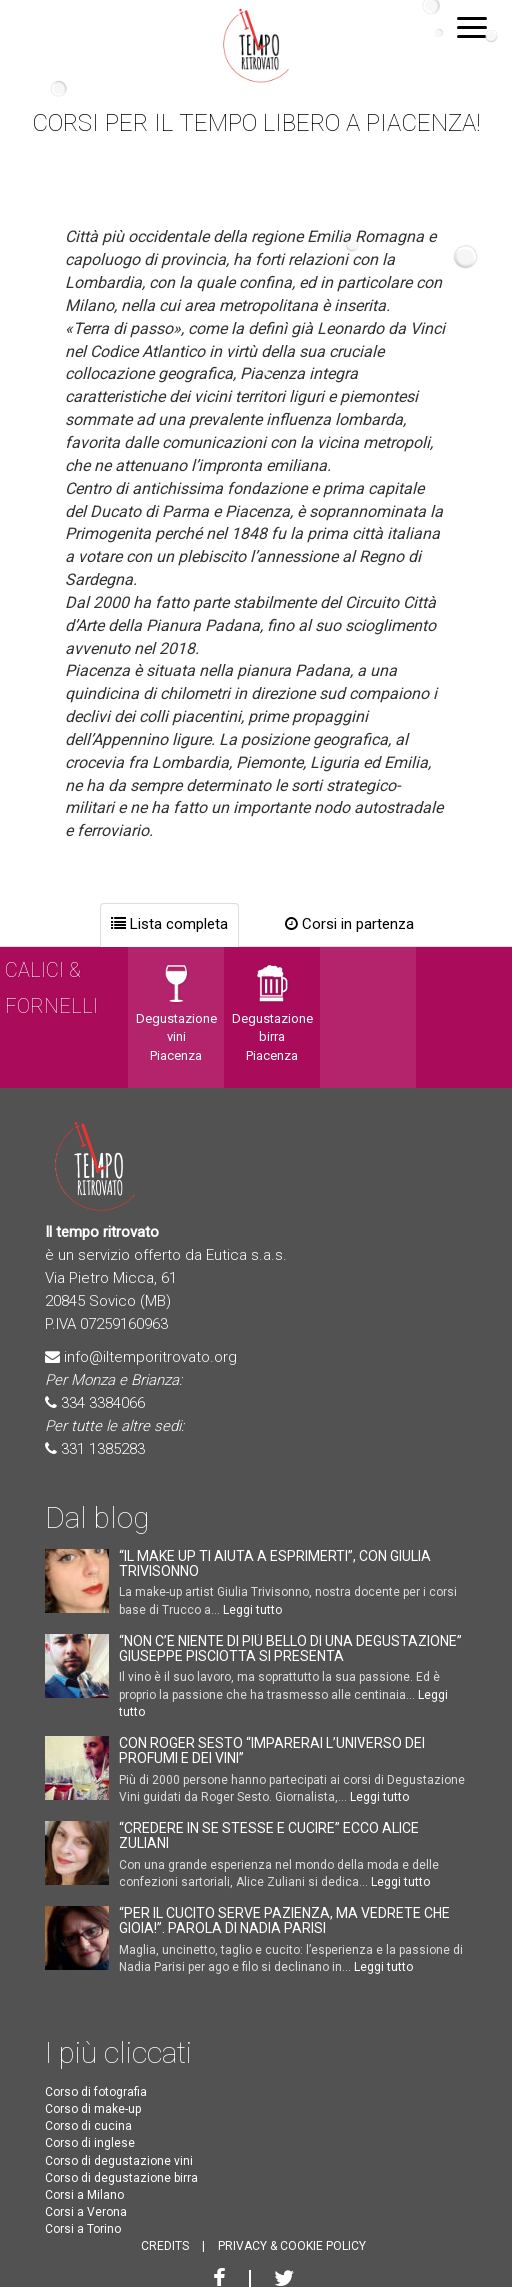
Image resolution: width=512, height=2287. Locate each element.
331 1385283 (103, 1449)
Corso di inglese (90, 2143)
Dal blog (97, 1517)
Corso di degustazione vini (119, 2161)
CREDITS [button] (165, 2246)
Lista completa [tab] (169, 924)
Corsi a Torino (83, 2229)
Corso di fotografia (96, 2092)
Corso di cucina (88, 2126)
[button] (472, 26)
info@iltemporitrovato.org (150, 1357)
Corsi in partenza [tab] (349, 924)
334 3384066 (103, 1403)
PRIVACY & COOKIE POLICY (292, 2246)
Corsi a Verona (86, 2212)
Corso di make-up (93, 2109)
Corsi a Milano (84, 2195)
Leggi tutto (252, 1610)
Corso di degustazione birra (121, 2178)
